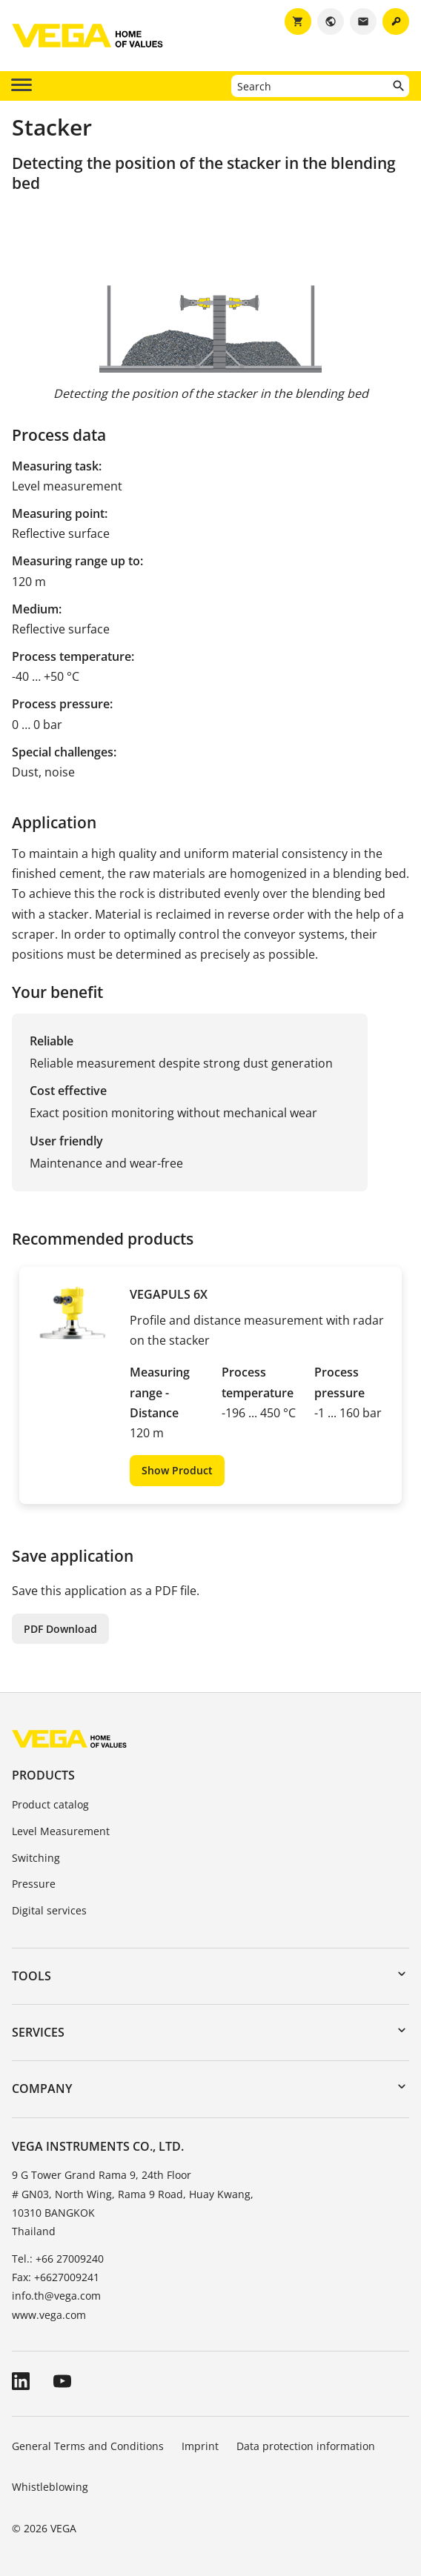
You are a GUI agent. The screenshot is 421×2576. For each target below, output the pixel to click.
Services (38, 2032)
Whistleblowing (50, 2487)
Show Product (177, 1470)
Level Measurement (61, 1831)
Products (43, 1775)
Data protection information (305, 2446)
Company (42, 2088)
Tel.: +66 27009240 (58, 2258)
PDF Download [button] (60, 1629)
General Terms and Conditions (88, 2446)
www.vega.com (49, 2315)
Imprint (200, 2446)
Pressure (34, 1884)
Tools (31, 1976)
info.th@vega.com (56, 2296)
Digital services (49, 1910)
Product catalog (50, 1804)
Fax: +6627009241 (55, 2277)
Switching (36, 1858)
